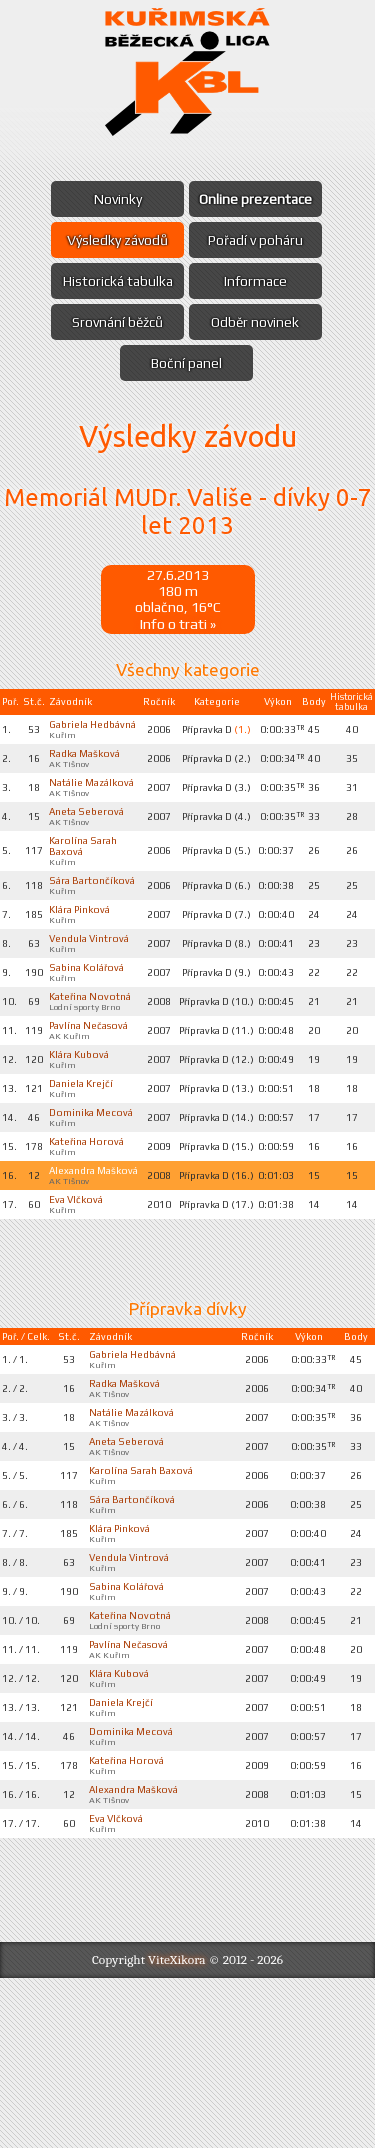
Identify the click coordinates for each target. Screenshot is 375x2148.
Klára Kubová (82, 1154)
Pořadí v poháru (259, 240)
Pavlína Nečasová (74, 1117)
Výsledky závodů (114, 240)
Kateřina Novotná (73, 1074)
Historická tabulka (114, 281)
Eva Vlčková (80, 1333)
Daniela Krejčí (84, 1185)
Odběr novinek (259, 322)
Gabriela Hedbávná (76, 735)
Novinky (114, 199)
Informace (259, 281)
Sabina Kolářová (90, 1037)
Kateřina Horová (90, 1259)
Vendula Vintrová (72, 1000)
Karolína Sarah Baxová (144, 1615)
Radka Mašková (89, 772)
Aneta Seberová (90, 846)
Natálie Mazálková (77, 809)
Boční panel (186, 363)
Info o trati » (178, 626)
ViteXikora (177, 2129)
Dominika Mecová (75, 1222)
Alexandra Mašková (76, 1296)
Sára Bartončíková (84, 926)
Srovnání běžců (114, 322)
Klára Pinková (83, 963)
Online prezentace (259, 199)
